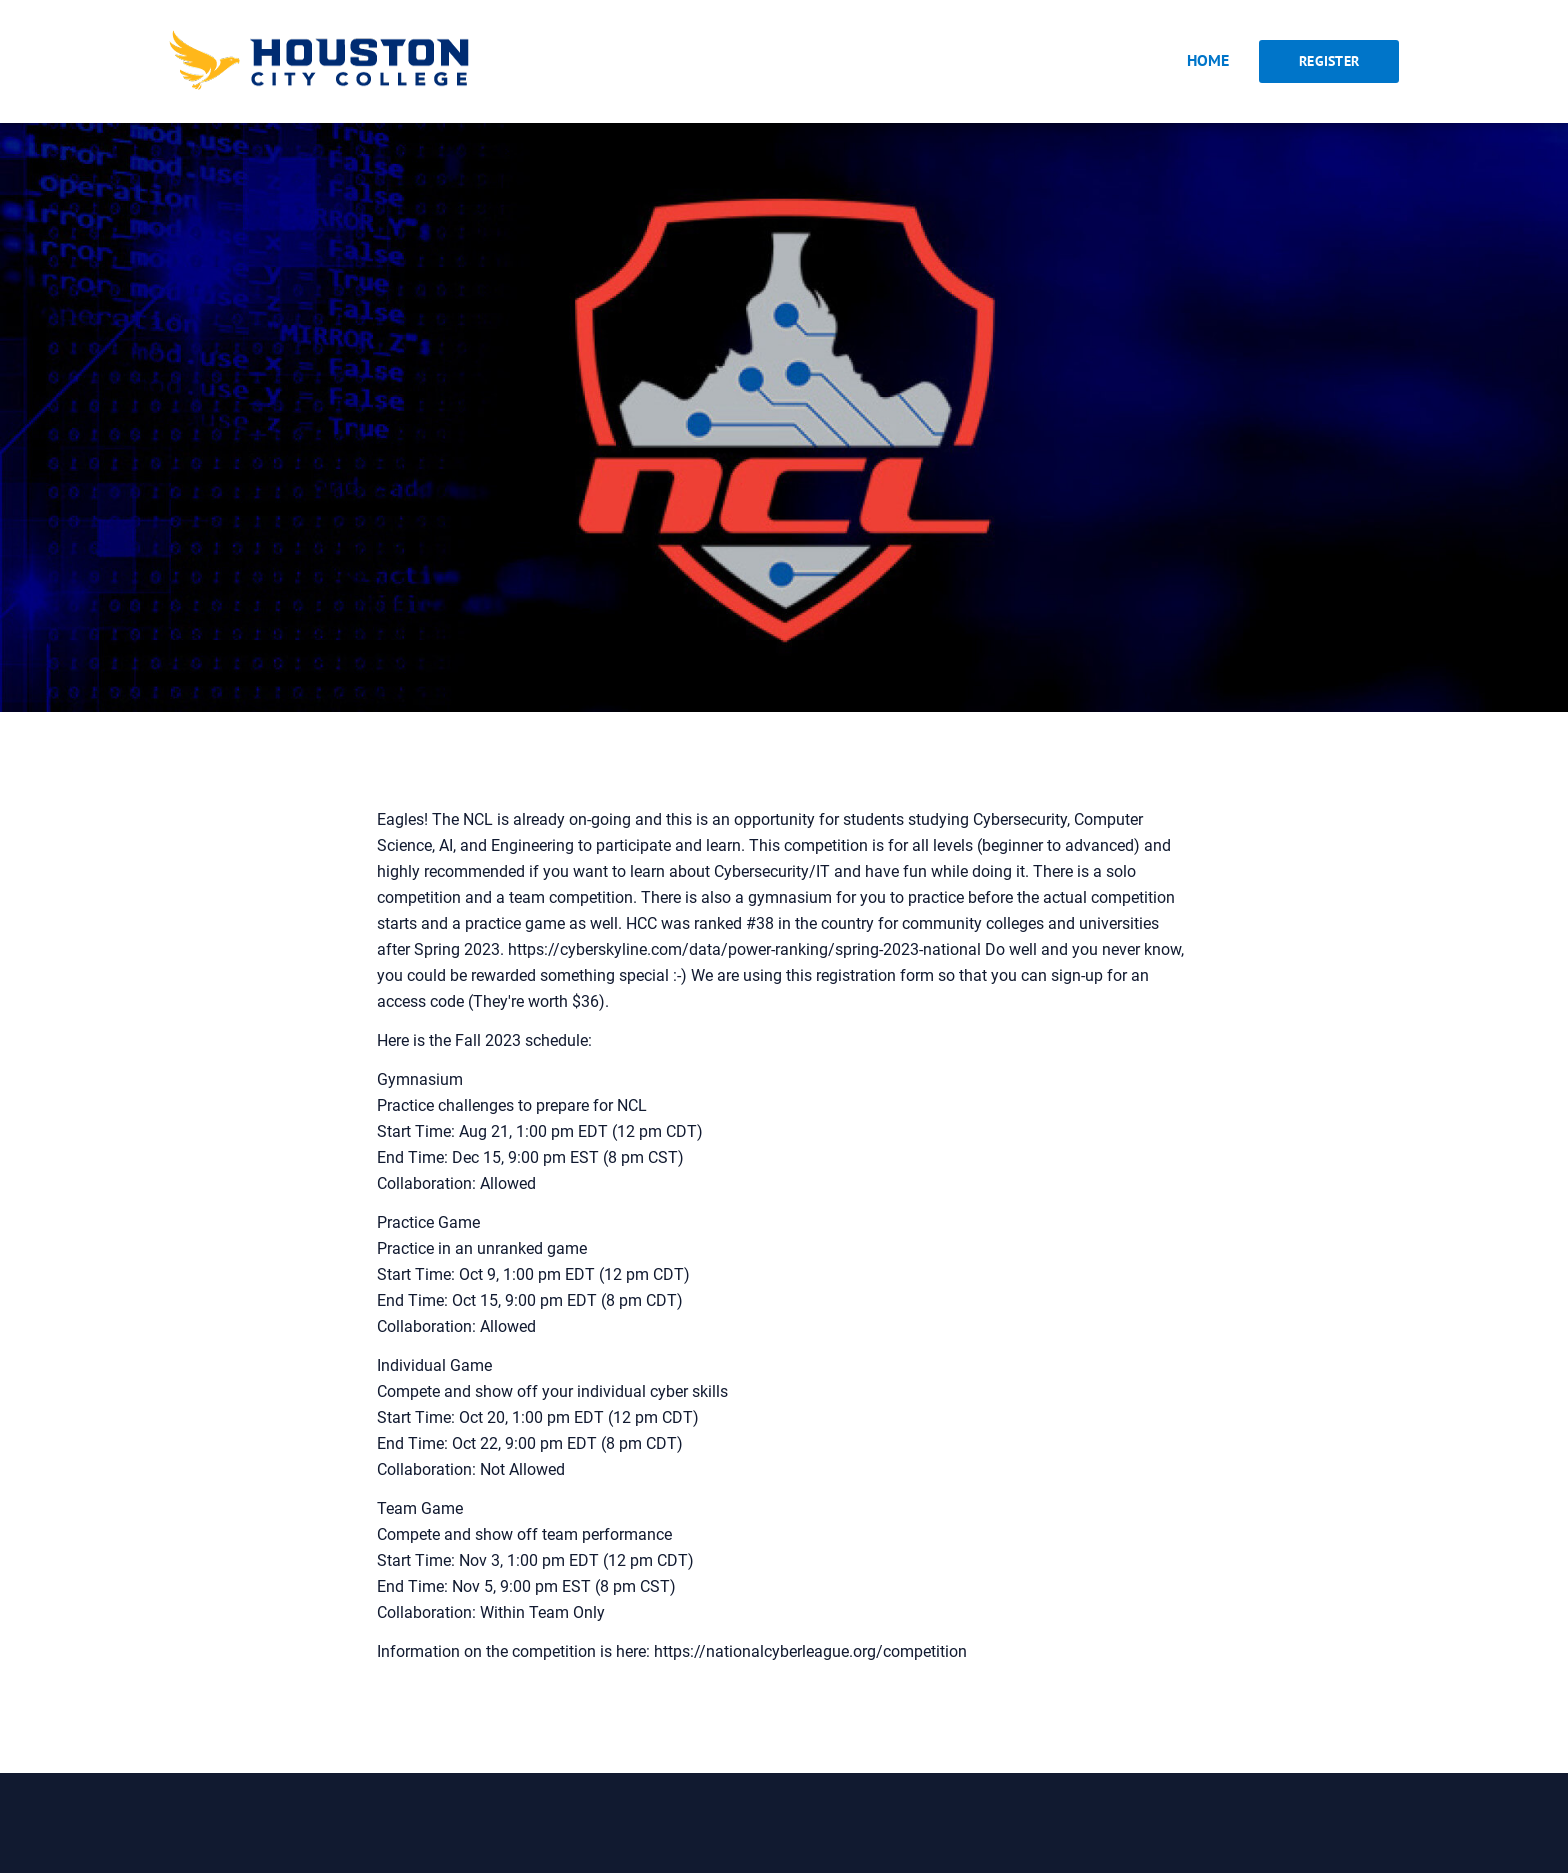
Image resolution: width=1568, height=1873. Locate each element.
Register (1329, 61)
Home (1208, 60)
